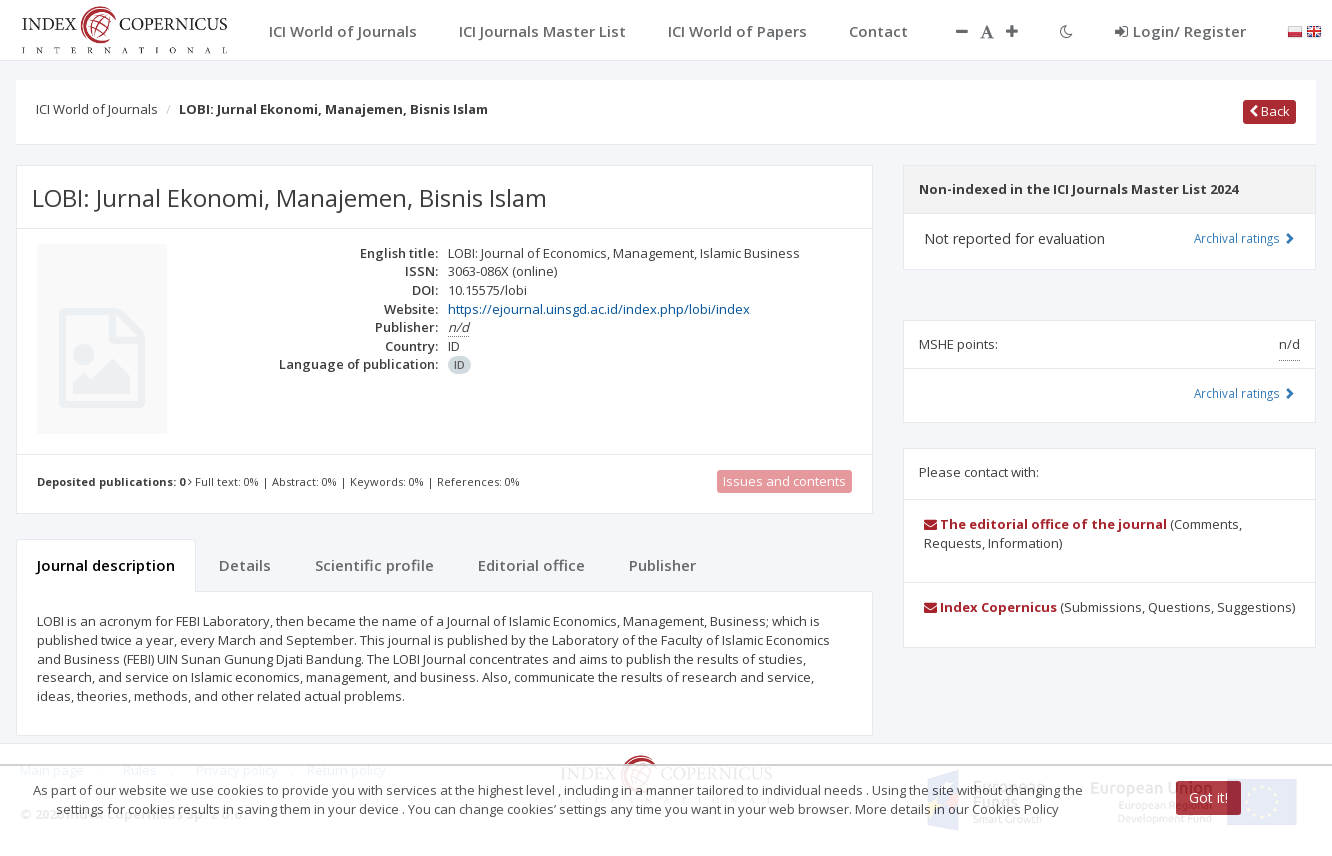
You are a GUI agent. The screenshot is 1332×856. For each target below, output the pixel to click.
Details (245, 565)
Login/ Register (1180, 31)
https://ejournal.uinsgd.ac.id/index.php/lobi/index (599, 309)
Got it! (1208, 797)
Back (1269, 111)
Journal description (106, 565)
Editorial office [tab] (531, 565)
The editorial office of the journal (1045, 524)
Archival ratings (1244, 238)
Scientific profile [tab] (374, 565)
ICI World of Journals (97, 109)
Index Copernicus (990, 607)
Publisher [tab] (662, 565)
